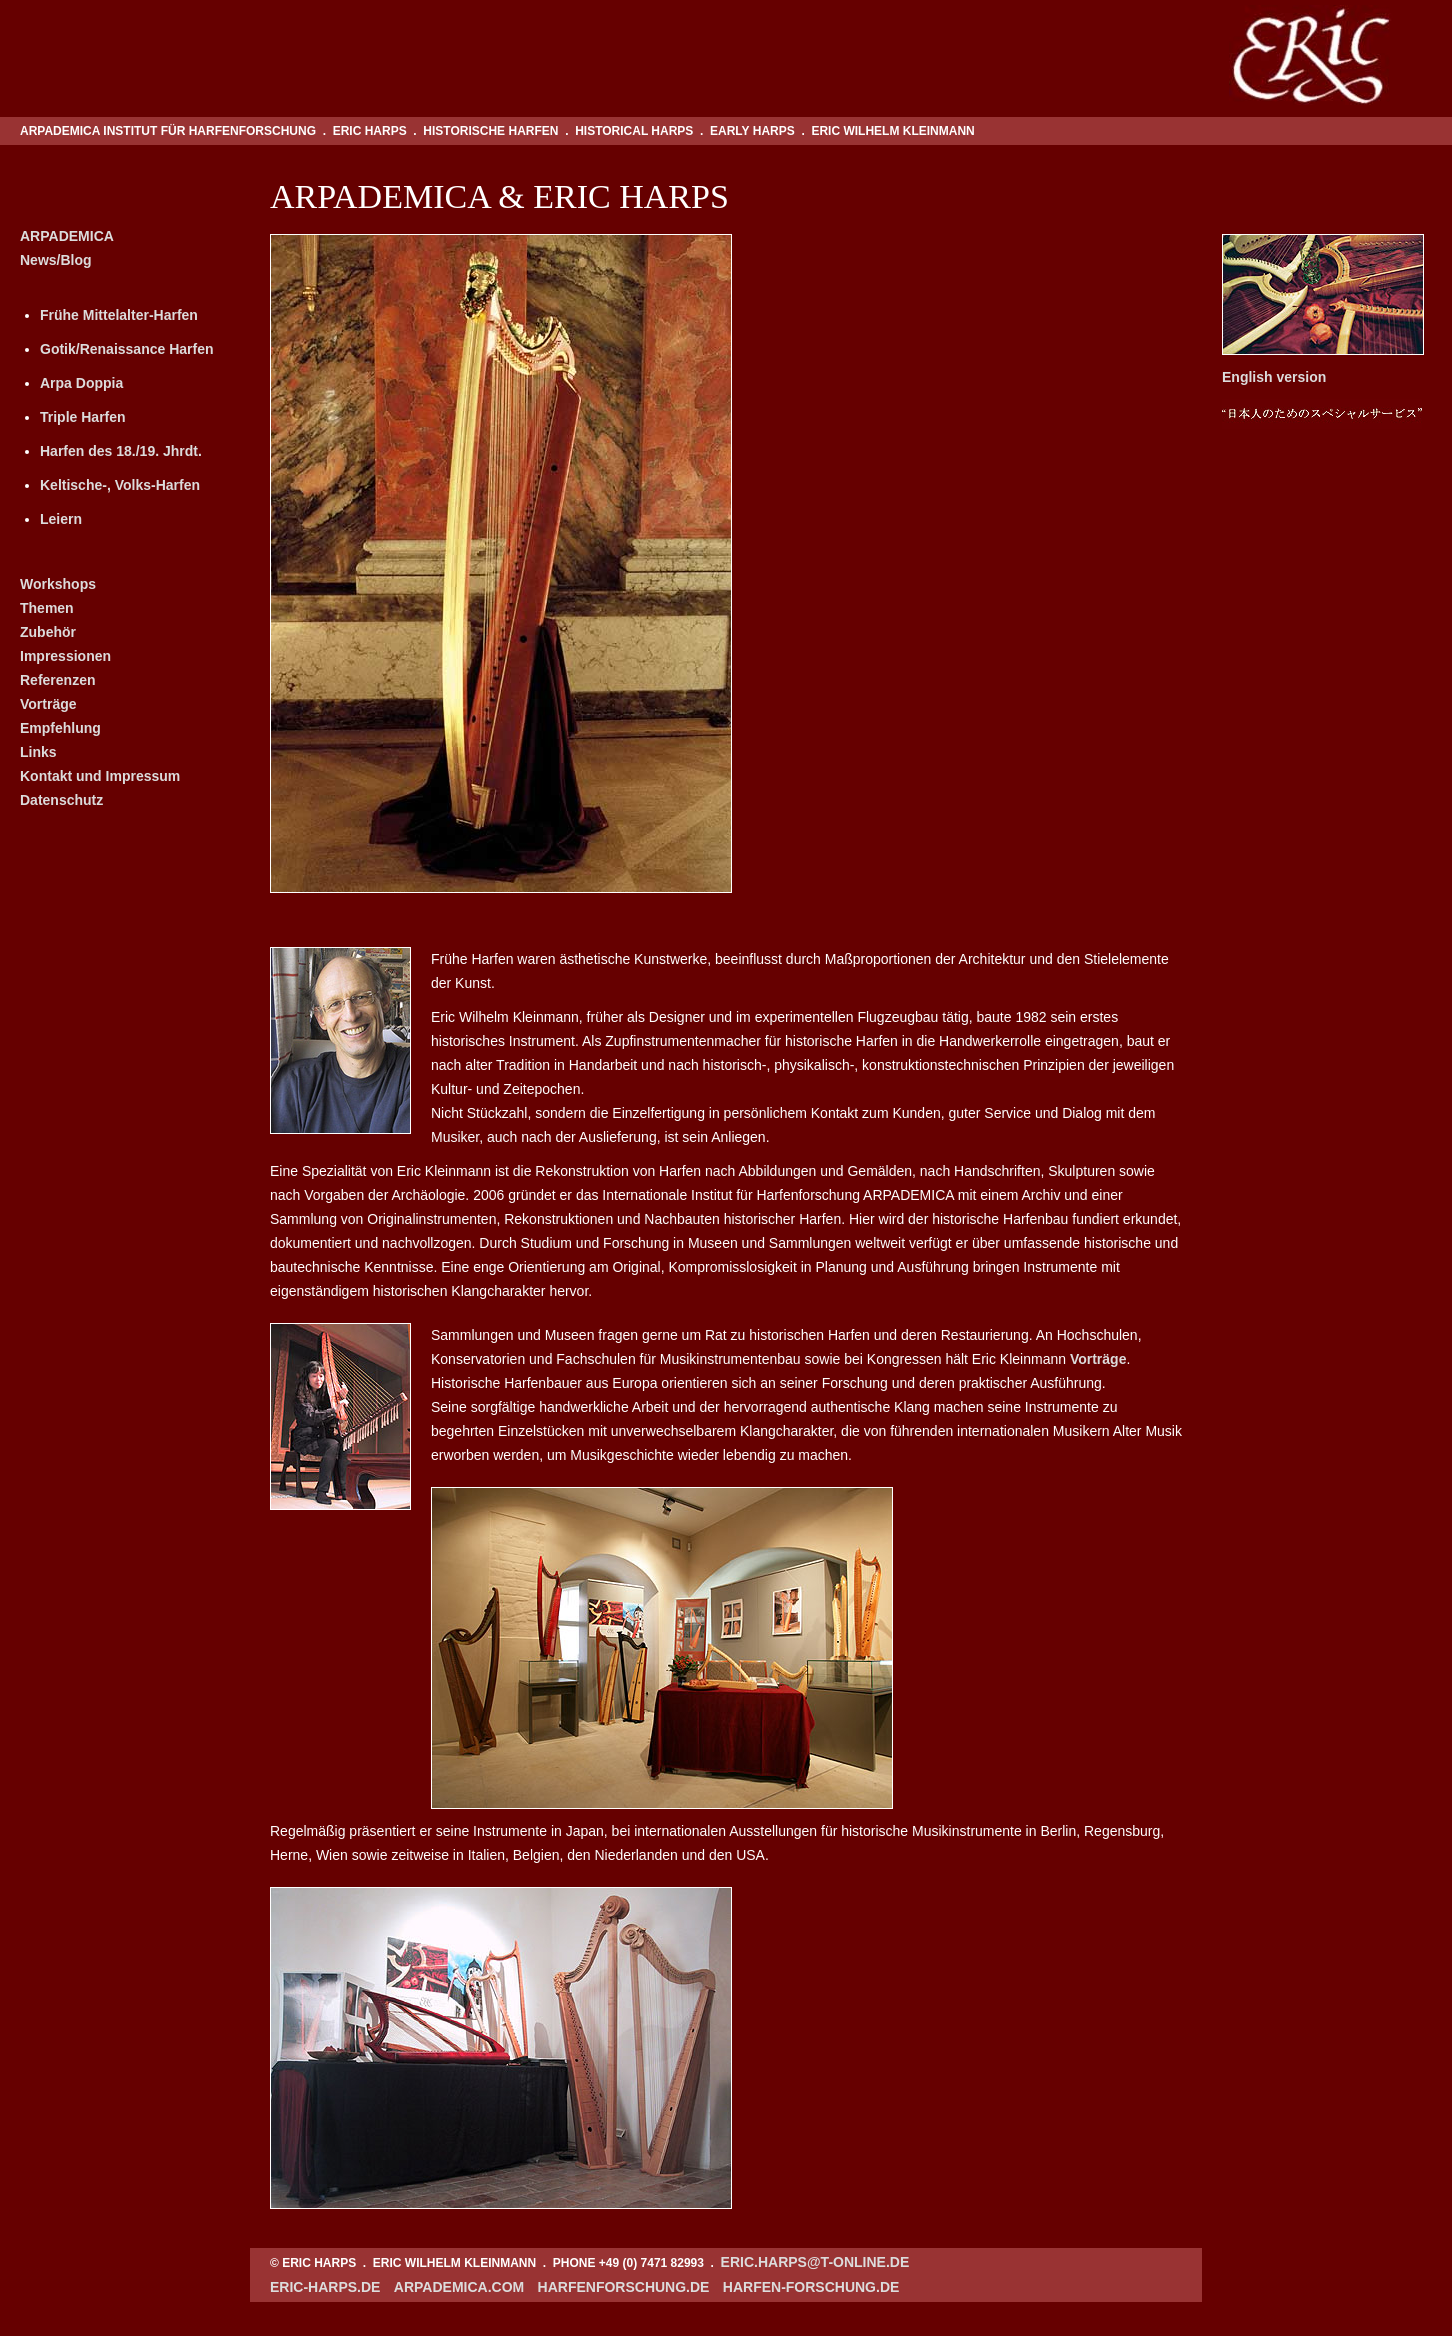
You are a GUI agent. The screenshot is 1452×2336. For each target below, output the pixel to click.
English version (1274, 377)
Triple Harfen (83, 417)
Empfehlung (60, 728)
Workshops (58, 584)
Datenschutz (61, 800)
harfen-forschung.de (811, 2287)
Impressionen (65, 656)
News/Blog (56, 260)
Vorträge (48, 704)
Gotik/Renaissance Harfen (127, 349)
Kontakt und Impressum (100, 776)
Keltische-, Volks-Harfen (120, 485)
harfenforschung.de (624, 2287)
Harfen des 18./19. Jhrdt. (121, 451)
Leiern (61, 519)
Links (38, 752)
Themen (47, 608)
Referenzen (57, 680)
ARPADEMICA (67, 236)
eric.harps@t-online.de (815, 2262)
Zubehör (48, 632)
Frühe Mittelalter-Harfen (119, 315)
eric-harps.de (325, 2287)
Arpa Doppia (81, 383)
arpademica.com (459, 2287)
